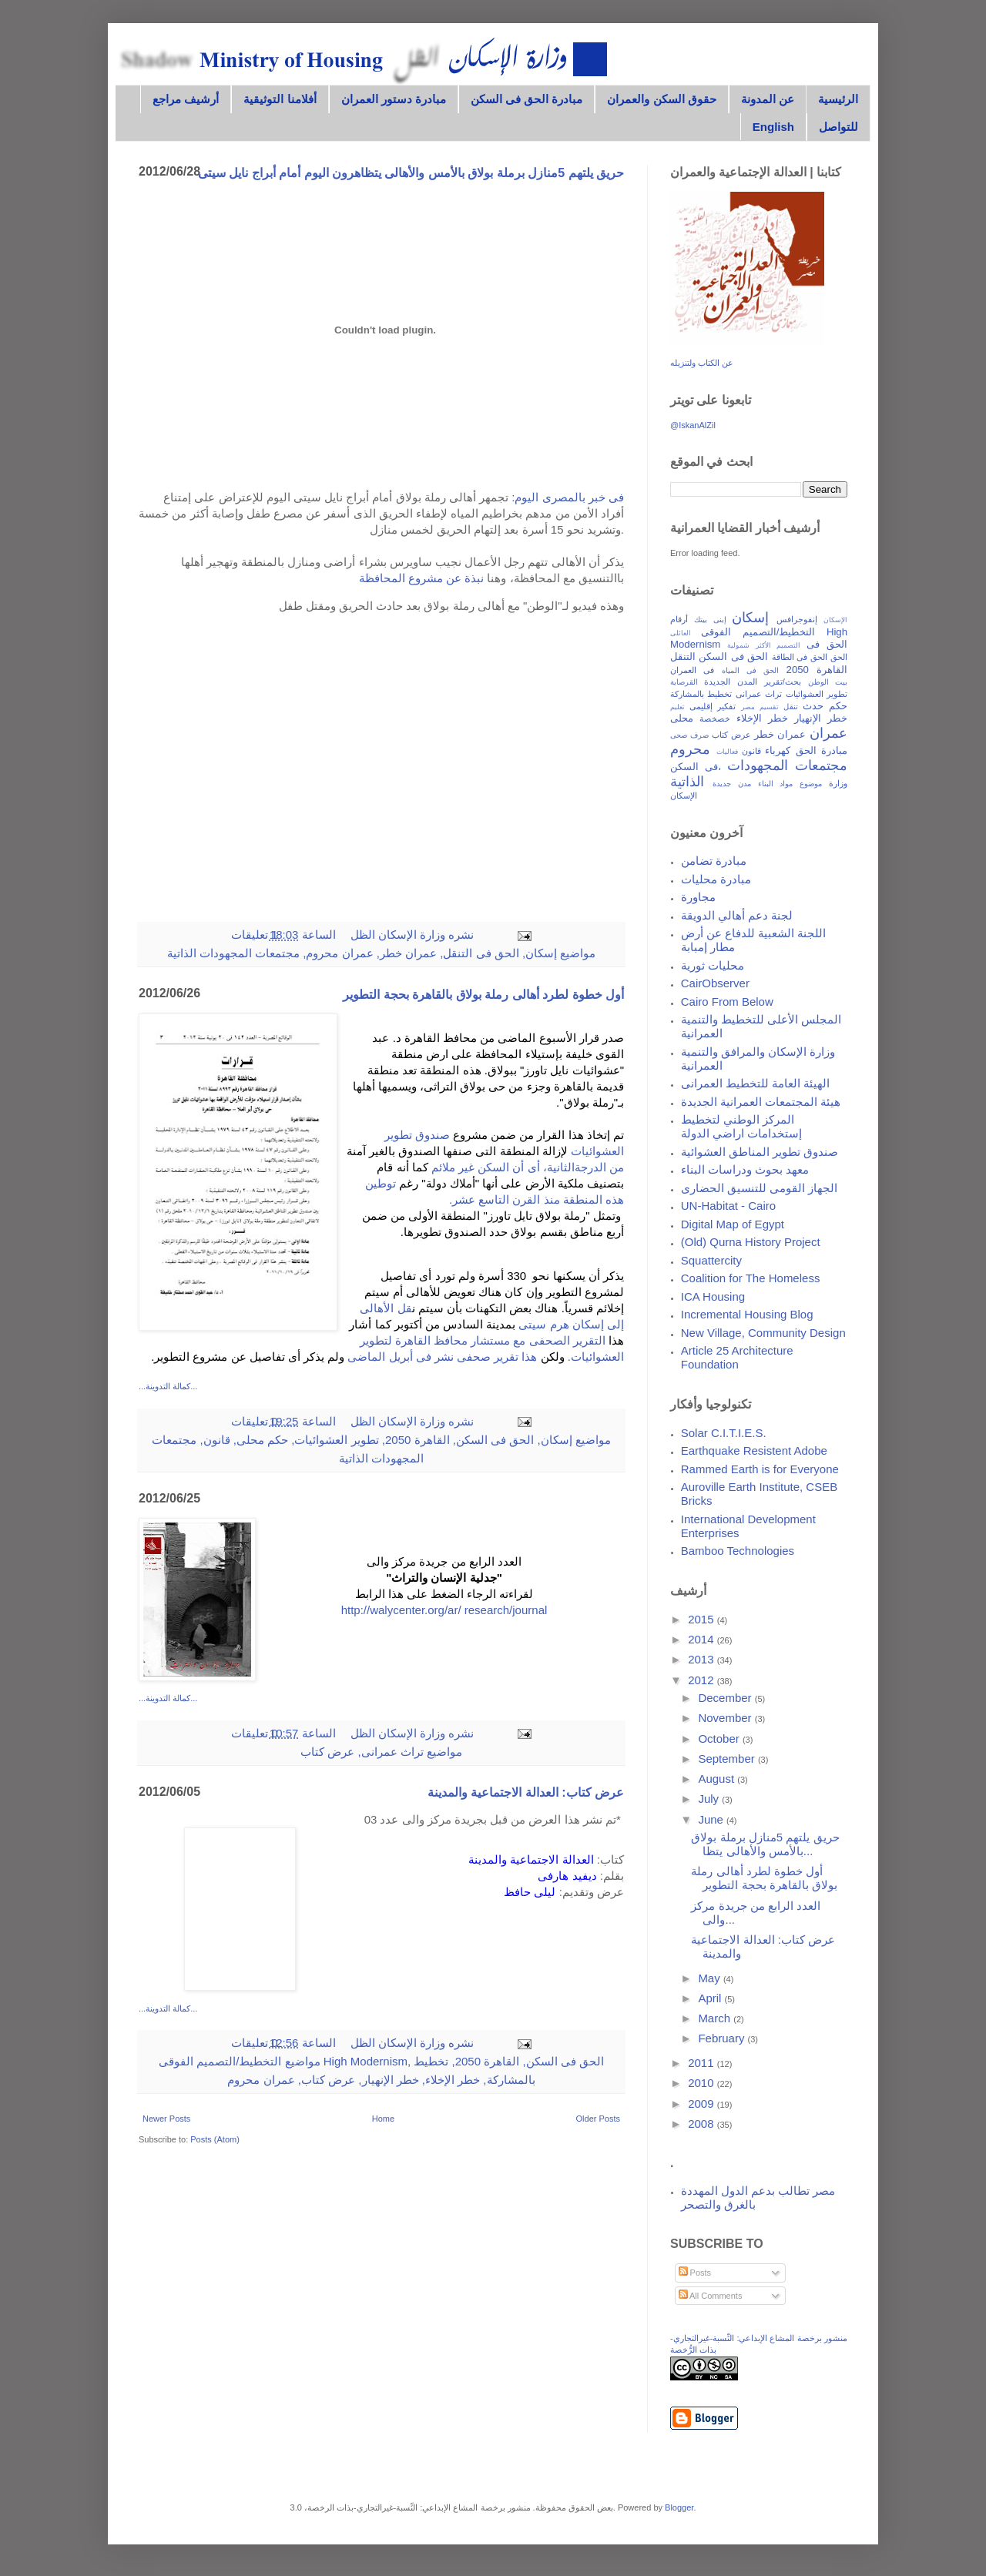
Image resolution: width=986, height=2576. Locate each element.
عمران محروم (339, 953)
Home (383, 2118)
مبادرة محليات (716, 879)
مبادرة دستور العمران (393, 99)
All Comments (711, 2295)
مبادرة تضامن (713, 860)
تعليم (677, 707)
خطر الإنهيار (390, 2079)
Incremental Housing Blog (747, 1314)
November (726, 1717)
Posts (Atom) (215, 2139)
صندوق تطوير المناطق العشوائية (760, 1151)
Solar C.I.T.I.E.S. (723, 1432)
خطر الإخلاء (452, 2079)
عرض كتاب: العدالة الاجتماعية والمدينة (526, 1792)
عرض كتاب (327, 1751)
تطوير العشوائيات (336, 1439)
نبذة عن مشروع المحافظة (423, 578)
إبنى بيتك (710, 619)
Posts (695, 2272)
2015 (702, 1619)
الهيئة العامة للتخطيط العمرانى (755, 1083)
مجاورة (698, 896)
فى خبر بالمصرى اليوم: (567, 497)
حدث (813, 706)
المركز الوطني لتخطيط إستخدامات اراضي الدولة (741, 1126)
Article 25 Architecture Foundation (737, 1357)
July (710, 1798)
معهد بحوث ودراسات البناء (745, 1169)
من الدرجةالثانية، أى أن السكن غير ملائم (527, 1167)
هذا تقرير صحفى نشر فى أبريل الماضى (442, 1356)
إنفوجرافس (796, 619)
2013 (702, 1659)
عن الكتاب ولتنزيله (701, 362)
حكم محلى (262, 1439)
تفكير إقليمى (712, 706)
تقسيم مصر (760, 707)
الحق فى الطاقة (800, 657)
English (773, 126)
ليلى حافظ (529, 1891)
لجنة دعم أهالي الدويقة (737, 915)
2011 (702, 2062)
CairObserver (715, 983)
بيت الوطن (827, 682)
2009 (702, 2103)
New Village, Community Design (763, 1332)
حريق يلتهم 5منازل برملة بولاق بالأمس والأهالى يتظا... (765, 1844)
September (728, 1758)
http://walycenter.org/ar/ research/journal (444, 1609)
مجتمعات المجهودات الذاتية (233, 953)
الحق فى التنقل (480, 953)
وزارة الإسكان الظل (396, 934)
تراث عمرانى (392, 1751)
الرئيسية (838, 99)
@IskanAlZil (693, 425)
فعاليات (727, 751)
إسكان (541, 953)
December (726, 1697)
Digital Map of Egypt (732, 1224)
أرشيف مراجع (186, 99)
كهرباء (777, 750)
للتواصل (838, 126)
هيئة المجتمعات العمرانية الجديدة (761, 1101)
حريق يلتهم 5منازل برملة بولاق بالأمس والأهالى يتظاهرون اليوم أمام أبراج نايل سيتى (411, 172)
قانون (216, 1439)
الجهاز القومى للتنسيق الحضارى (759, 1187)
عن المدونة (767, 99)
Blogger (679, 2507)
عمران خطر (408, 953)
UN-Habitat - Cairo (728, 1205)
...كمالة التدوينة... (168, 1386)
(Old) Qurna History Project (750, 1241)
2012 (702, 1680)
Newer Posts (166, 2118)
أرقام (679, 619)
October (720, 1738)
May (710, 1978)
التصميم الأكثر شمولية (763, 645)
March (715, 2018)
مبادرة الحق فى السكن (527, 99)
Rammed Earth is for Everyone (760, 1469)
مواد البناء (775, 783)
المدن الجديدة (730, 681)
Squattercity (711, 1260)
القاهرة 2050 (417, 1439)
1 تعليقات (254, 934)
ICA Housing (713, 1296)
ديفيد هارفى (567, 1875)
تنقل (790, 706)
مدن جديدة (732, 783)
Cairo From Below (727, 1001)
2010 (702, 2082)
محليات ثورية (712, 965)
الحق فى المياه (750, 670)
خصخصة (714, 718)
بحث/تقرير (782, 681)
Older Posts (598, 2118)
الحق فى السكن (495, 1439)
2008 (702, 2123)
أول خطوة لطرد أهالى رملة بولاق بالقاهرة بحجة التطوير (483, 994)
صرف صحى (689, 735)
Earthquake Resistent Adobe (754, 1450)
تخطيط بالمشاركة (701, 693)
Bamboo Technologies (737, 1550)
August (717, 1778)
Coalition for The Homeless (750, 1278)
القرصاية (684, 682)
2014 (702, 1639)
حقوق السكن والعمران (661, 99)
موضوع (811, 783)
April (711, 1998)
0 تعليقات (254, 1421)
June (712, 1819)
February (722, 2038)
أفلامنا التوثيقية (279, 99)
